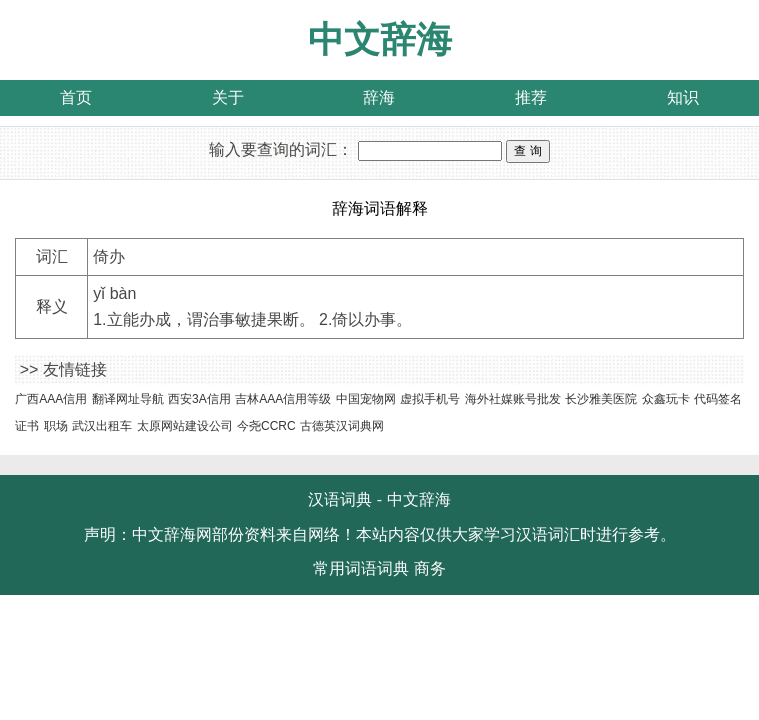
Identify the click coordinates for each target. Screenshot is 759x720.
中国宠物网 (366, 399)
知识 (683, 97)
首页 (76, 97)
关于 (228, 97)
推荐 (531, 97)
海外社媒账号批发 (513, 399)
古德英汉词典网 (342, 426)
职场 (56, 426)
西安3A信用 (199, 399)
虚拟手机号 (430, 399)
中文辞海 (380, 39)
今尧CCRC (266, 426)
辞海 (379, 97)
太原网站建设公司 (185, 426)
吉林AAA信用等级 (283, 399)
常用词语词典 (361, 568)
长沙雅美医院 (601, 399)
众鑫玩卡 (666, 399)
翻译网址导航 (128, 399)
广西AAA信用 (51, 399)
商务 (430, 568)
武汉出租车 (102, 426)
